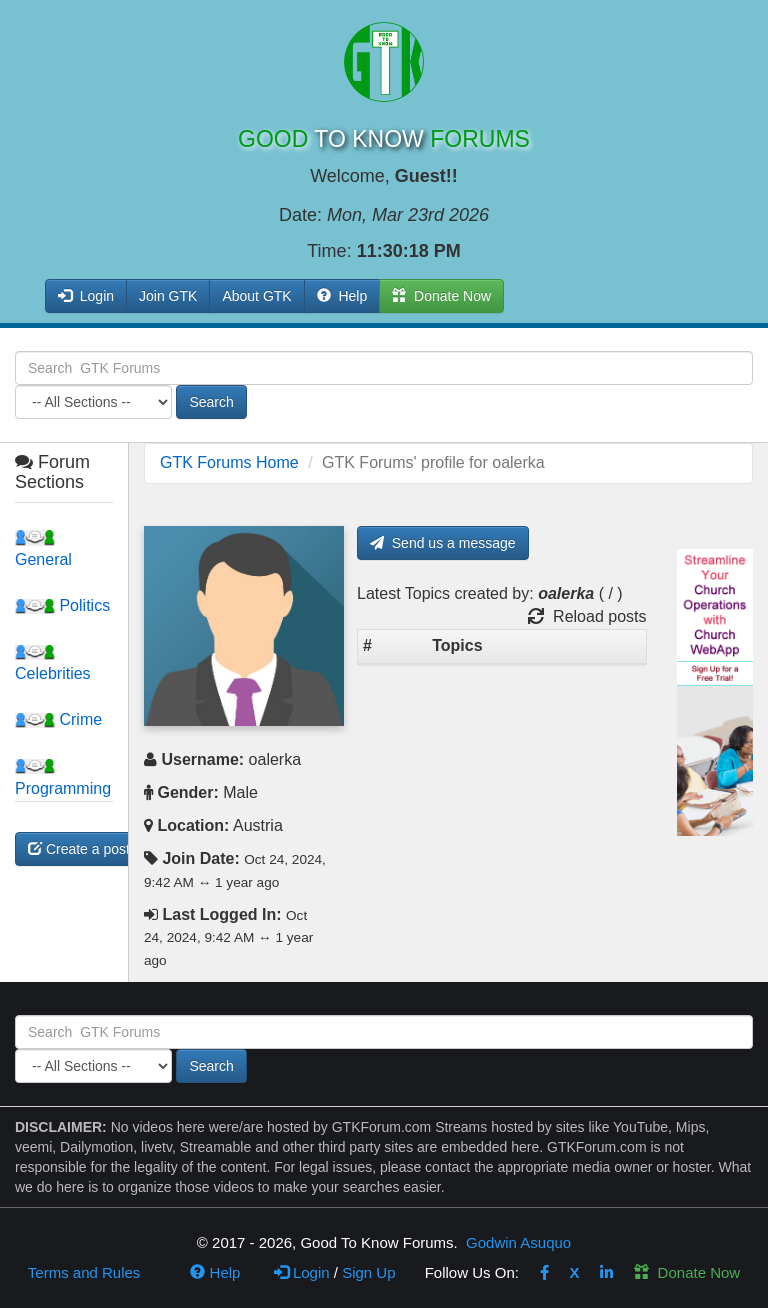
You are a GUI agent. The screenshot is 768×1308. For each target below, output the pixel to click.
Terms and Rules (84, 1272)
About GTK (256, 296)
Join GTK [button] (168, 296)
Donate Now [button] (441, 296)
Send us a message (443, 543)
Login (302, 1272)
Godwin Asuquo (518, 1242)
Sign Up (368, 1272)
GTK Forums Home (229, 462)
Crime (58, 719)
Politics (62, 605)
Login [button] (86, 296)
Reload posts (587, 616)
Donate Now (687, 1272)
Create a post (79, 849)
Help (342, 296)
